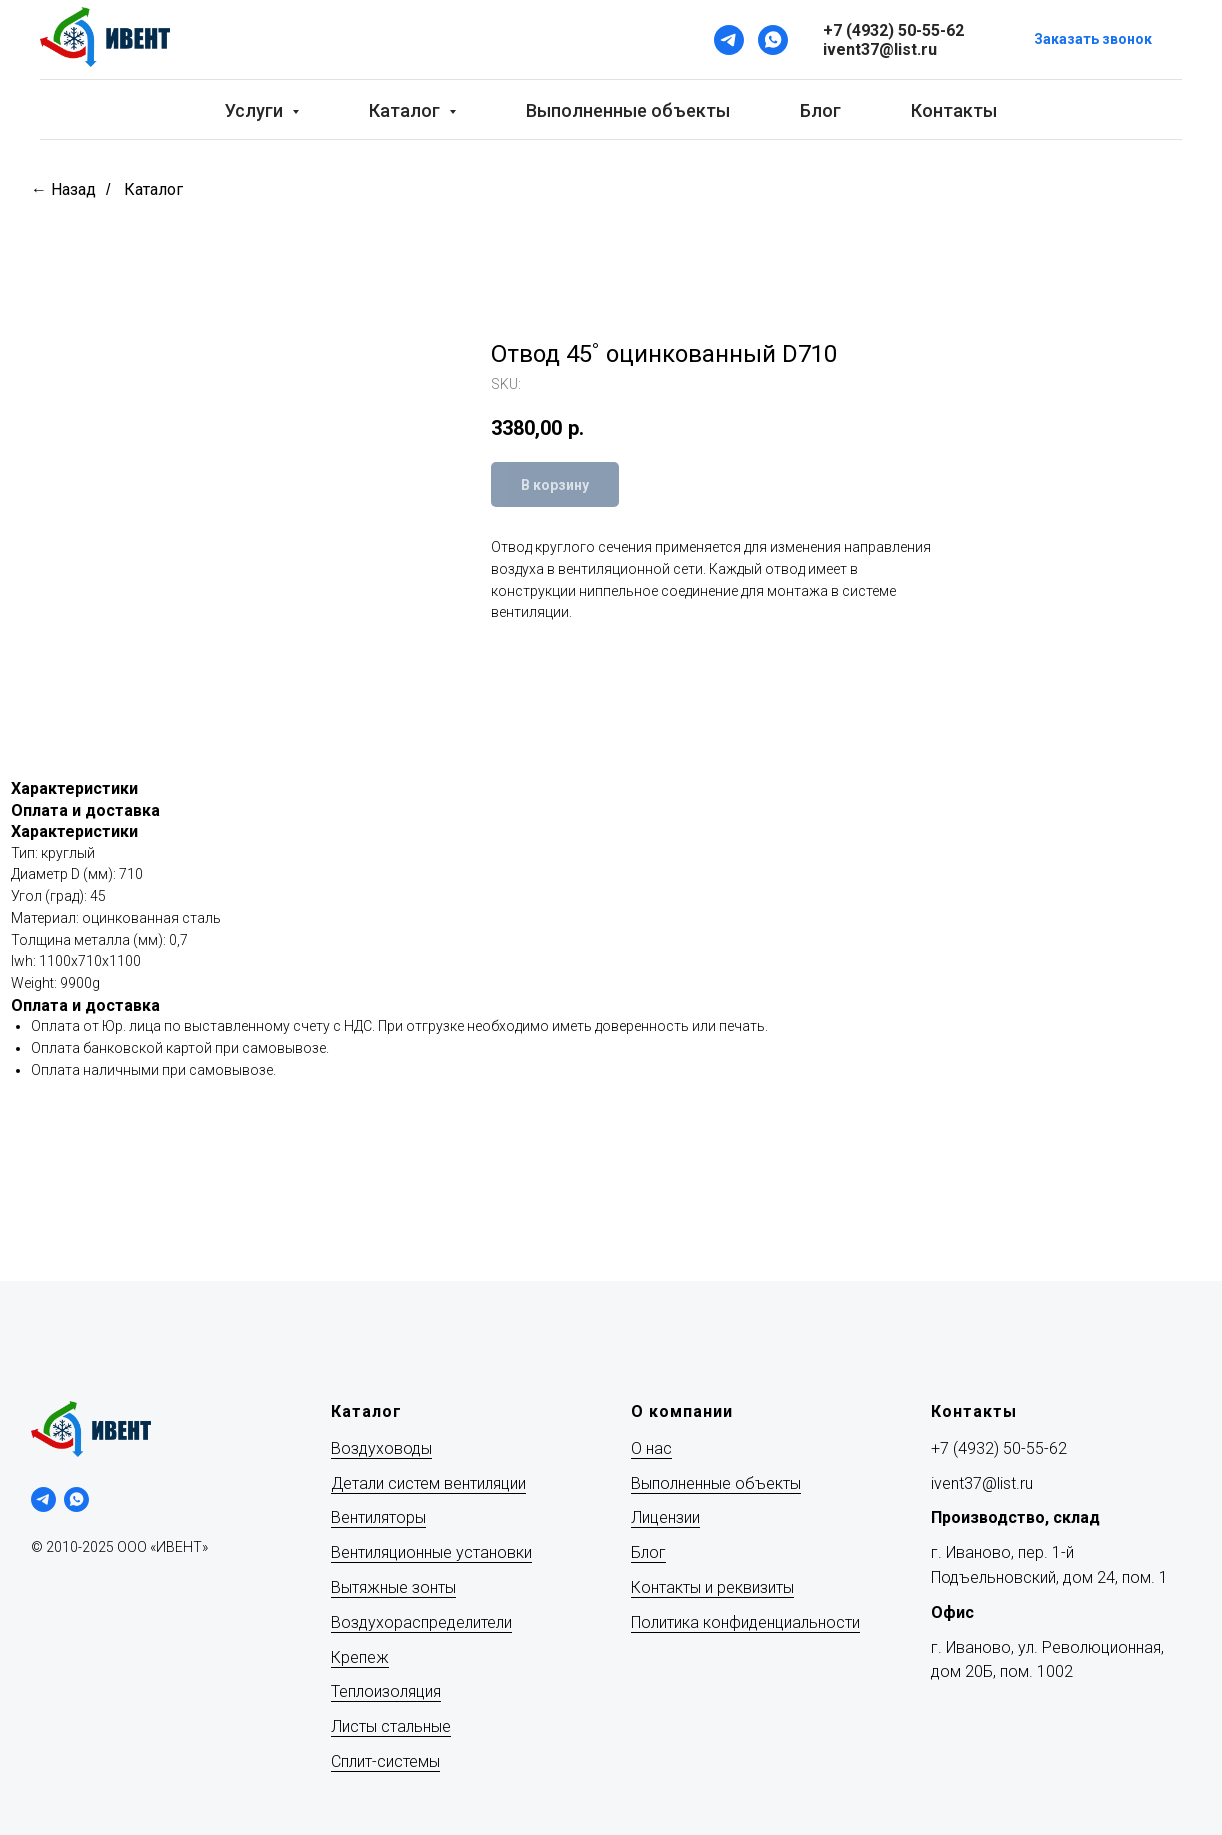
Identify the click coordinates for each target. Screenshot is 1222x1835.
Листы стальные (391, 1726)
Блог (820, 110)
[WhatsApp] (773, 40)
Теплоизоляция (386, 1691)
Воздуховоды (381, 1448)
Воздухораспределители (421, 1622)
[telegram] (43, 1499)
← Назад (63, 189)
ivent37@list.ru (982, 1483)
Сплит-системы (385, 1761)
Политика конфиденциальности (745, 1622)
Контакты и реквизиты (712, 1587)
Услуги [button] (256, 110)
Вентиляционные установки (431, 1552)
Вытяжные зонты (393, 1587)
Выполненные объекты (628, 110)
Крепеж (360, 1657)
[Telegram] (729, 40)
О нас (651, 1448)
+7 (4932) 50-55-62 (999, 1448)
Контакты (954, 110)
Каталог (153, 189)
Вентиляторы (378, 1517)
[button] (1093, 40)
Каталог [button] (406, 110)
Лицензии (665, 1517)
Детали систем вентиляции (428, 1483)
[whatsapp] (76, 1499)
